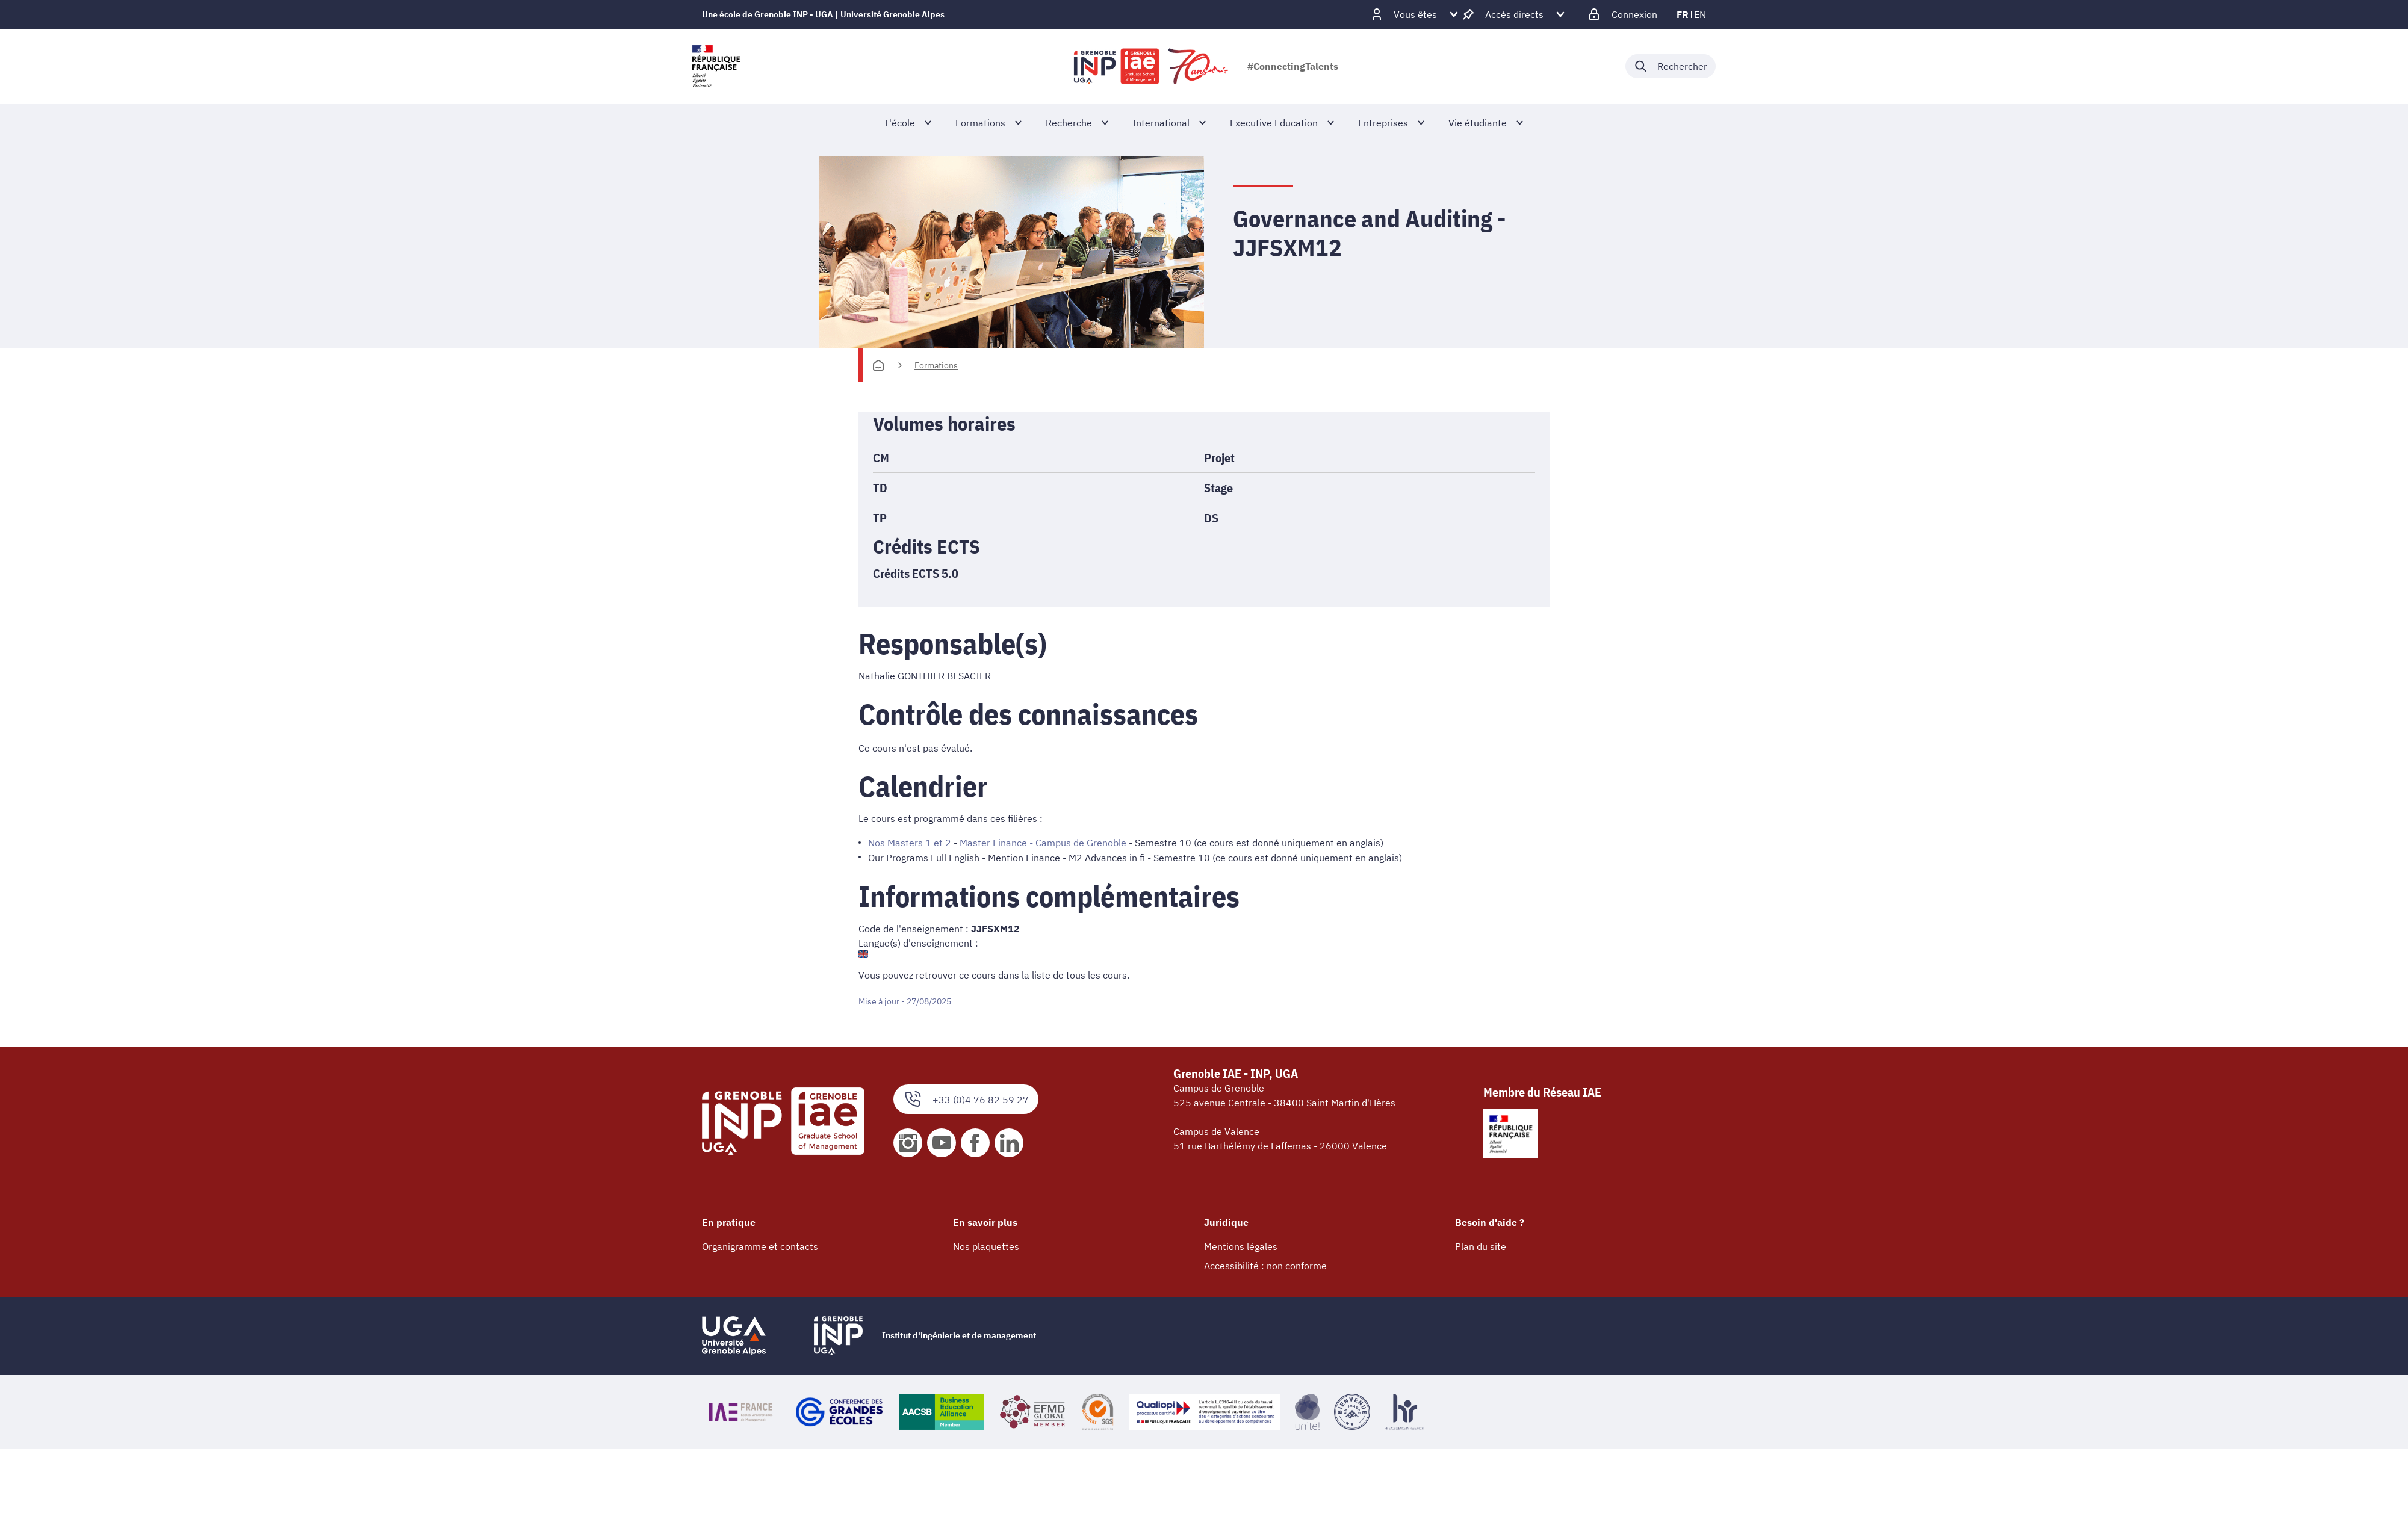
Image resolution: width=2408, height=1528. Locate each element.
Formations (936, 365)
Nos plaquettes (986, 1246)
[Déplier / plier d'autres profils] (1415, 14)
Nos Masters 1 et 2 (909, 843)
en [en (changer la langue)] (1700, 14)
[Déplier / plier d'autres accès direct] (1514, 14)
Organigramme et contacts (760, 1246)
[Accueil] (878, 365)
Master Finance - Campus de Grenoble (1043, 843)
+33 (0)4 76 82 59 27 (966, 1099)
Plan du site (1480, 1246)
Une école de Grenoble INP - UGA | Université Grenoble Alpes (823, 14)
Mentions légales (1240, 1246)
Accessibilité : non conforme (1265, 1265)
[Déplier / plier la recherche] (1670, 66)
